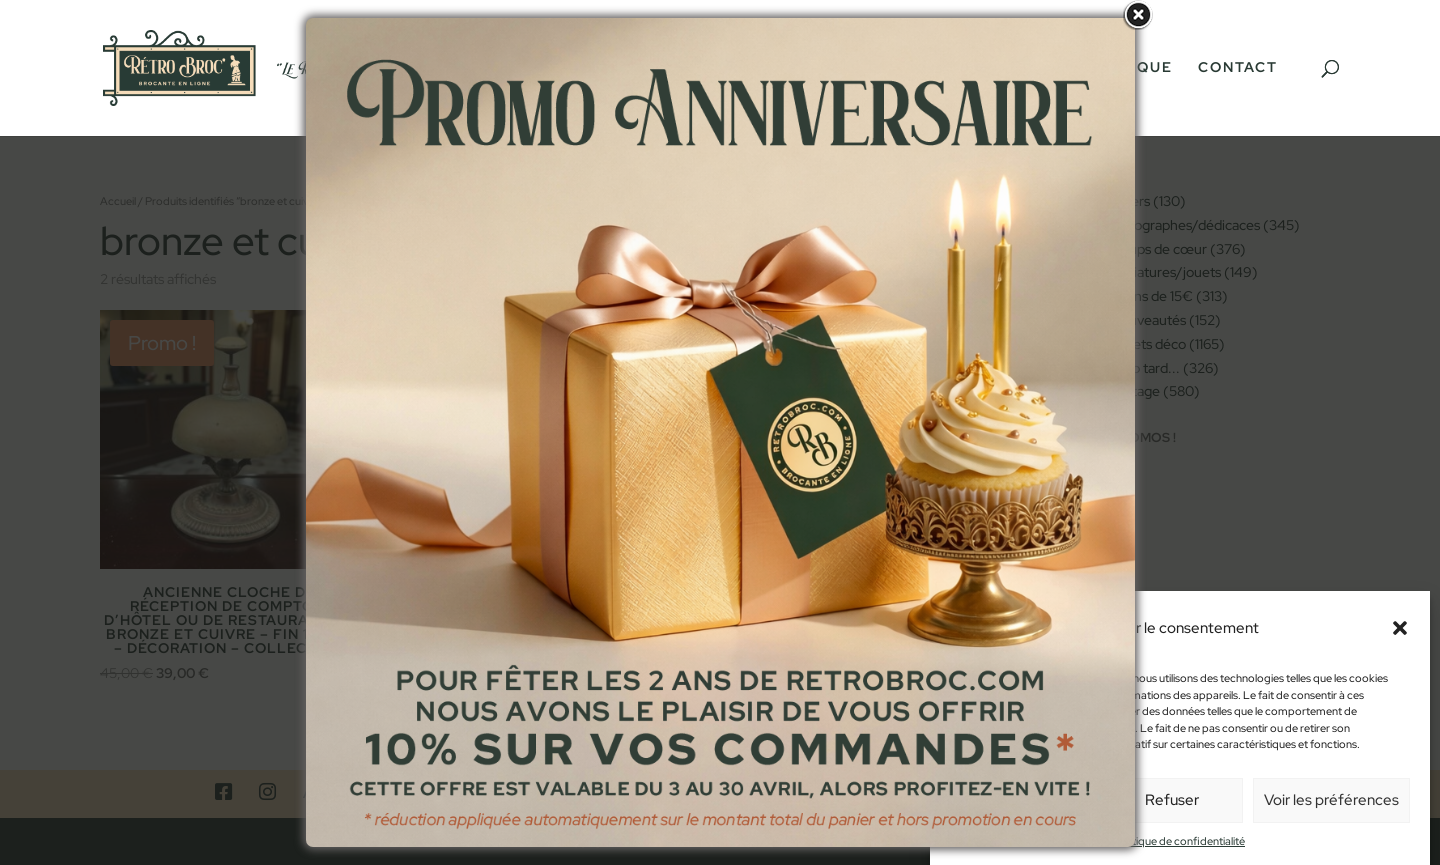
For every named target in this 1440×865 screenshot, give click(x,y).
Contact (1238, 68)
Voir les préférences (1331, 811)
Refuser (1172, 811)
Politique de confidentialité (1180, 852)
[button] (1400, 639)
